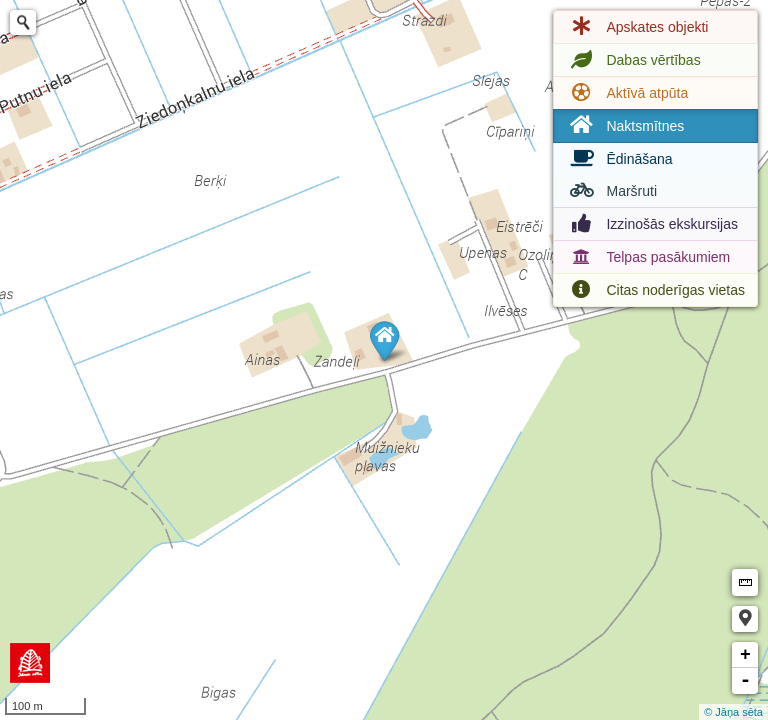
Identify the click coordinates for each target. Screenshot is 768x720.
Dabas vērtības (633, 60)
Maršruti (611, 191)
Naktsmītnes (625, 125)
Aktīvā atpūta (627, 93)
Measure (745, 582)
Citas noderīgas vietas (655, 290)
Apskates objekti (637, 27)
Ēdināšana (619, 159)
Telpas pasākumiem (648, 257)
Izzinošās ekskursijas (652, 224)
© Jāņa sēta (733, 712)
